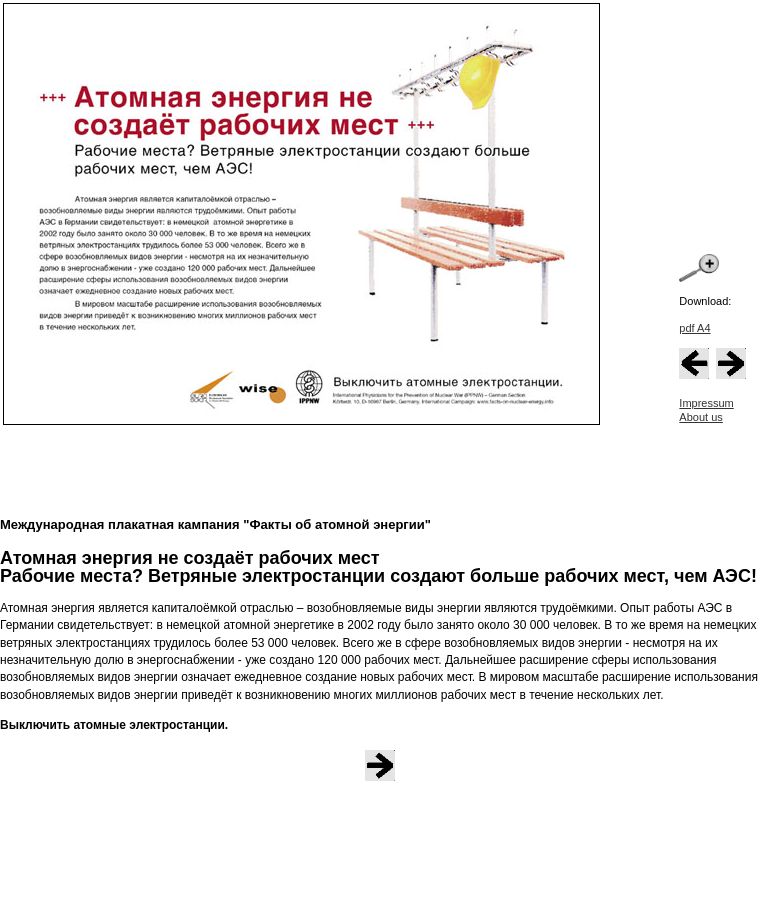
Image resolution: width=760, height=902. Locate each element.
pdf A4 (694, 328)
